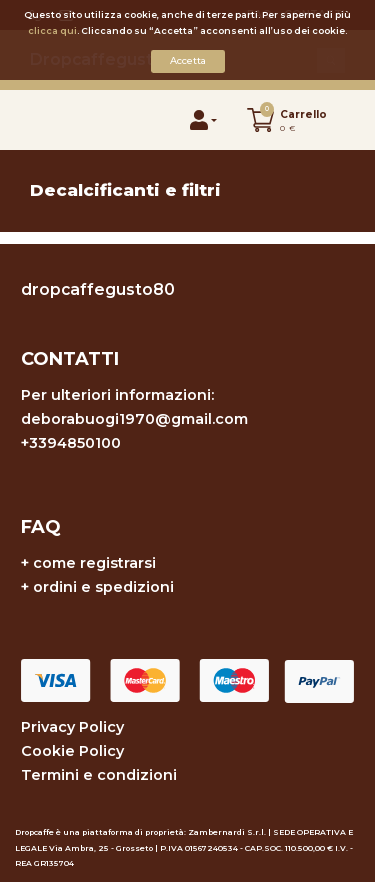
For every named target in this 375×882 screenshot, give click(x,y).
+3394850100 (71, 443)
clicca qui (52, 30)
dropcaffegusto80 (98, 289)
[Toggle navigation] (51, 119)
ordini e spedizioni (103, 587)
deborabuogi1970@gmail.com (134, 419)
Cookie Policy (72, 751)
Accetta (188, 60)
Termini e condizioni (99, 775)
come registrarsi (94, 563)
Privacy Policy (72, 727)
